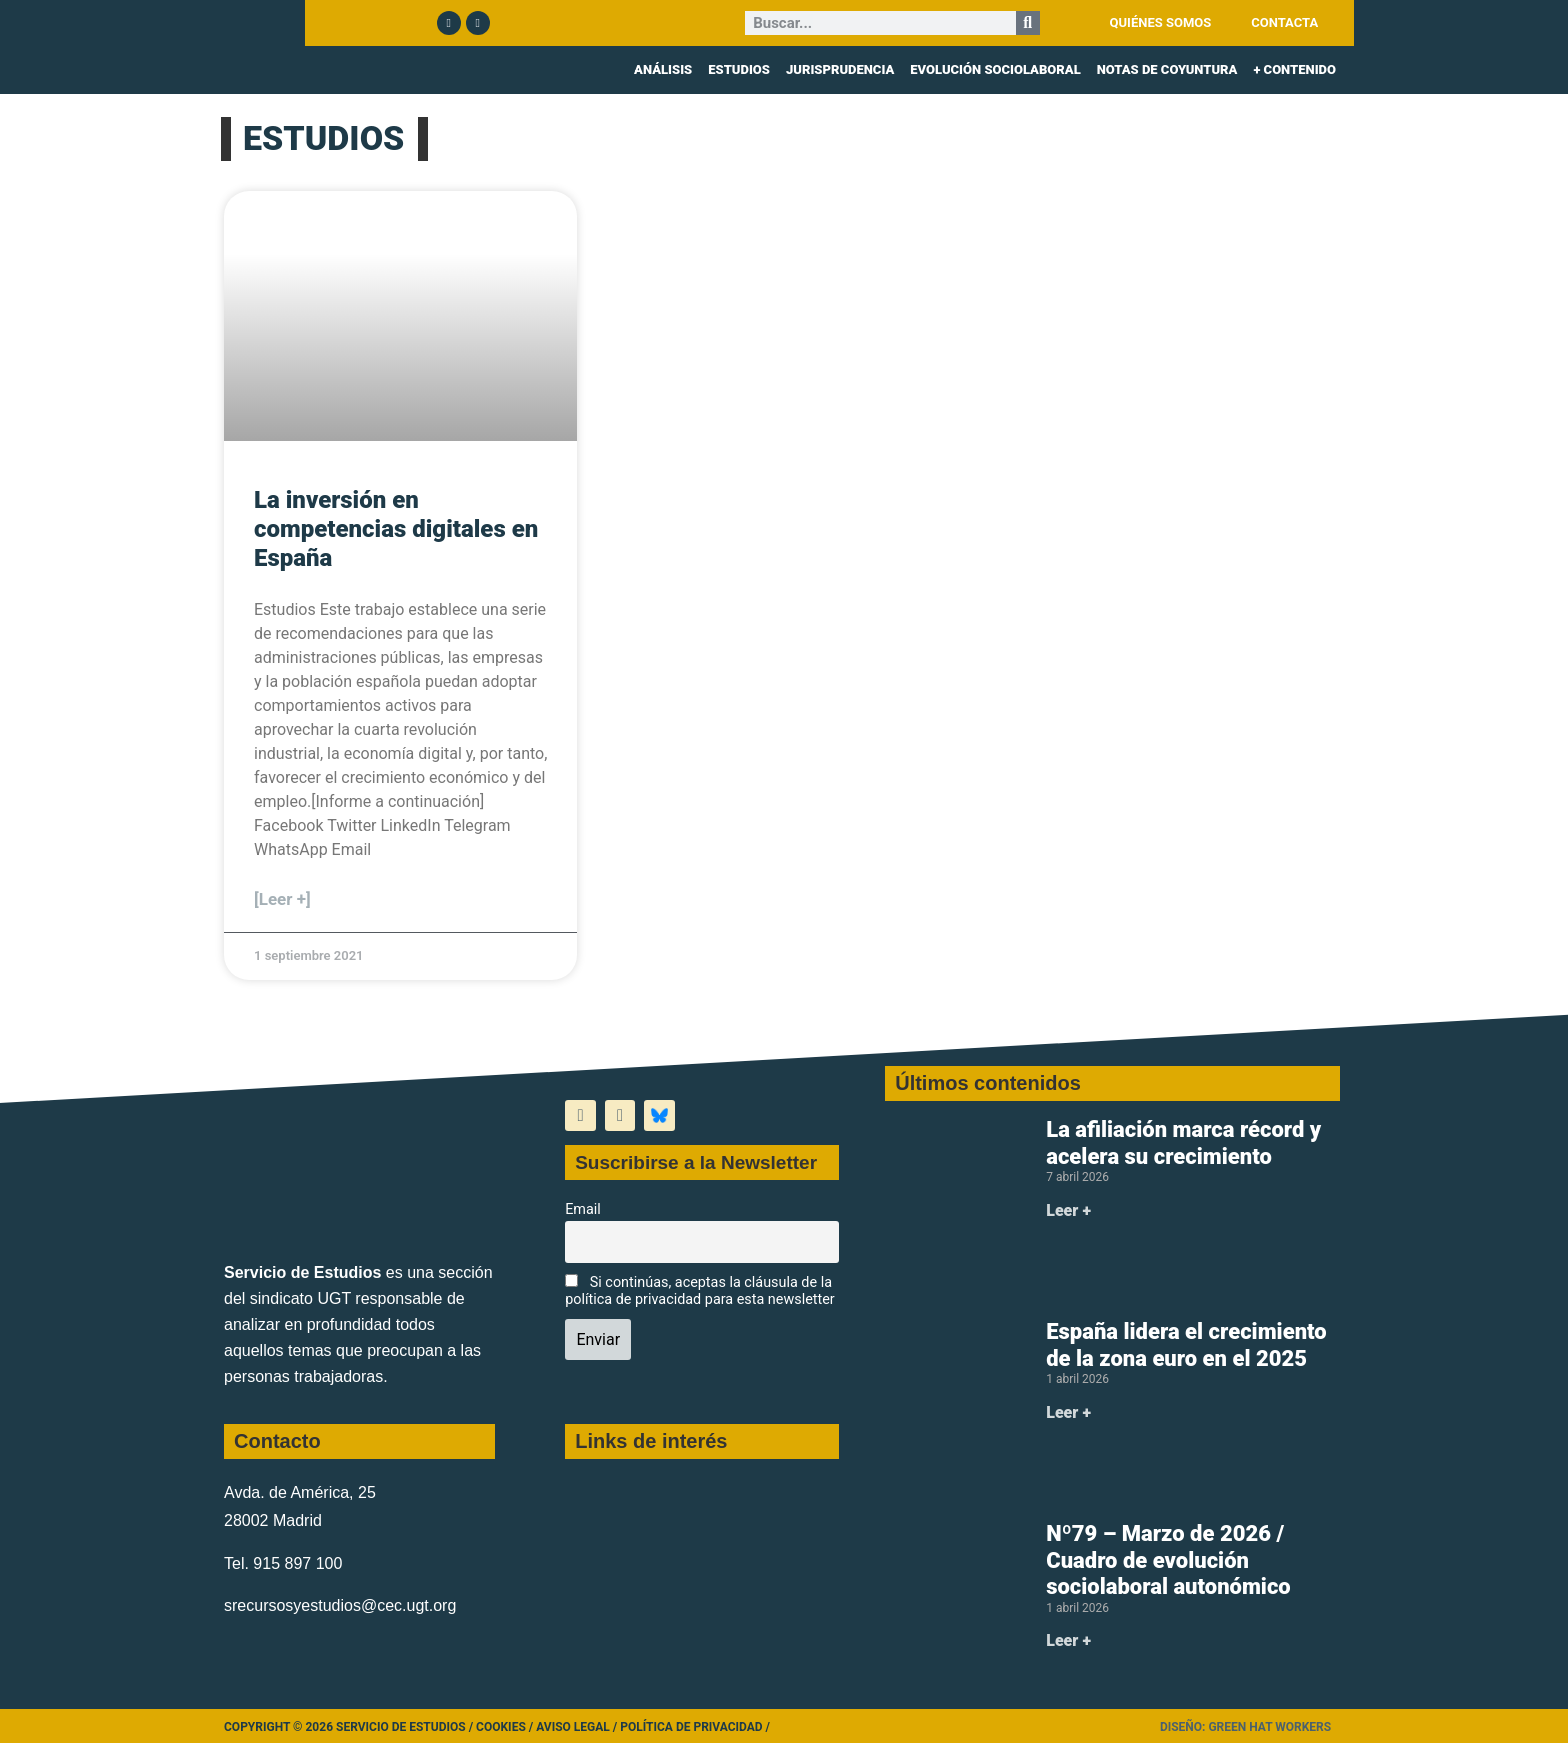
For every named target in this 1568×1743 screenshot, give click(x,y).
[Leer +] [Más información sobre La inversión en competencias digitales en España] (282, 899)
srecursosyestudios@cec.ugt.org (340, 1605)
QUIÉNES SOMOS (1161, 22)
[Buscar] (1028, 23)
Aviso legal (573, 1727)
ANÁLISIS (663, 69)
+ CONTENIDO (1294, 69)
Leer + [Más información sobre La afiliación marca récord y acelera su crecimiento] (1068, 1210)
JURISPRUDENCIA (840, 69)
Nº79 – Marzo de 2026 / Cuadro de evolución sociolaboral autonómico (1168, 1560)
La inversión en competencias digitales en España (396, 529)
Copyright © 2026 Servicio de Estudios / (350, 1727)
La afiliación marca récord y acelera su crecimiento (1183, 1142)
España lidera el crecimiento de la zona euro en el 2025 (1186, 1344)
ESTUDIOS (739, 69)
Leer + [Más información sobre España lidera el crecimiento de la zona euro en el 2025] (1068, 1412)
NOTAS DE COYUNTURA (1167, 69)
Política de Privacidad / (695, 1727)
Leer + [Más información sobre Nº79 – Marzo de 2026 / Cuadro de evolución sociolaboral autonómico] (1068, 1640)
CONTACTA (1284, 22)
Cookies (501, 1727)
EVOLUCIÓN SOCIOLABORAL (995, 69)
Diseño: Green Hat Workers (1245, 1727)
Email (583, 1209)
